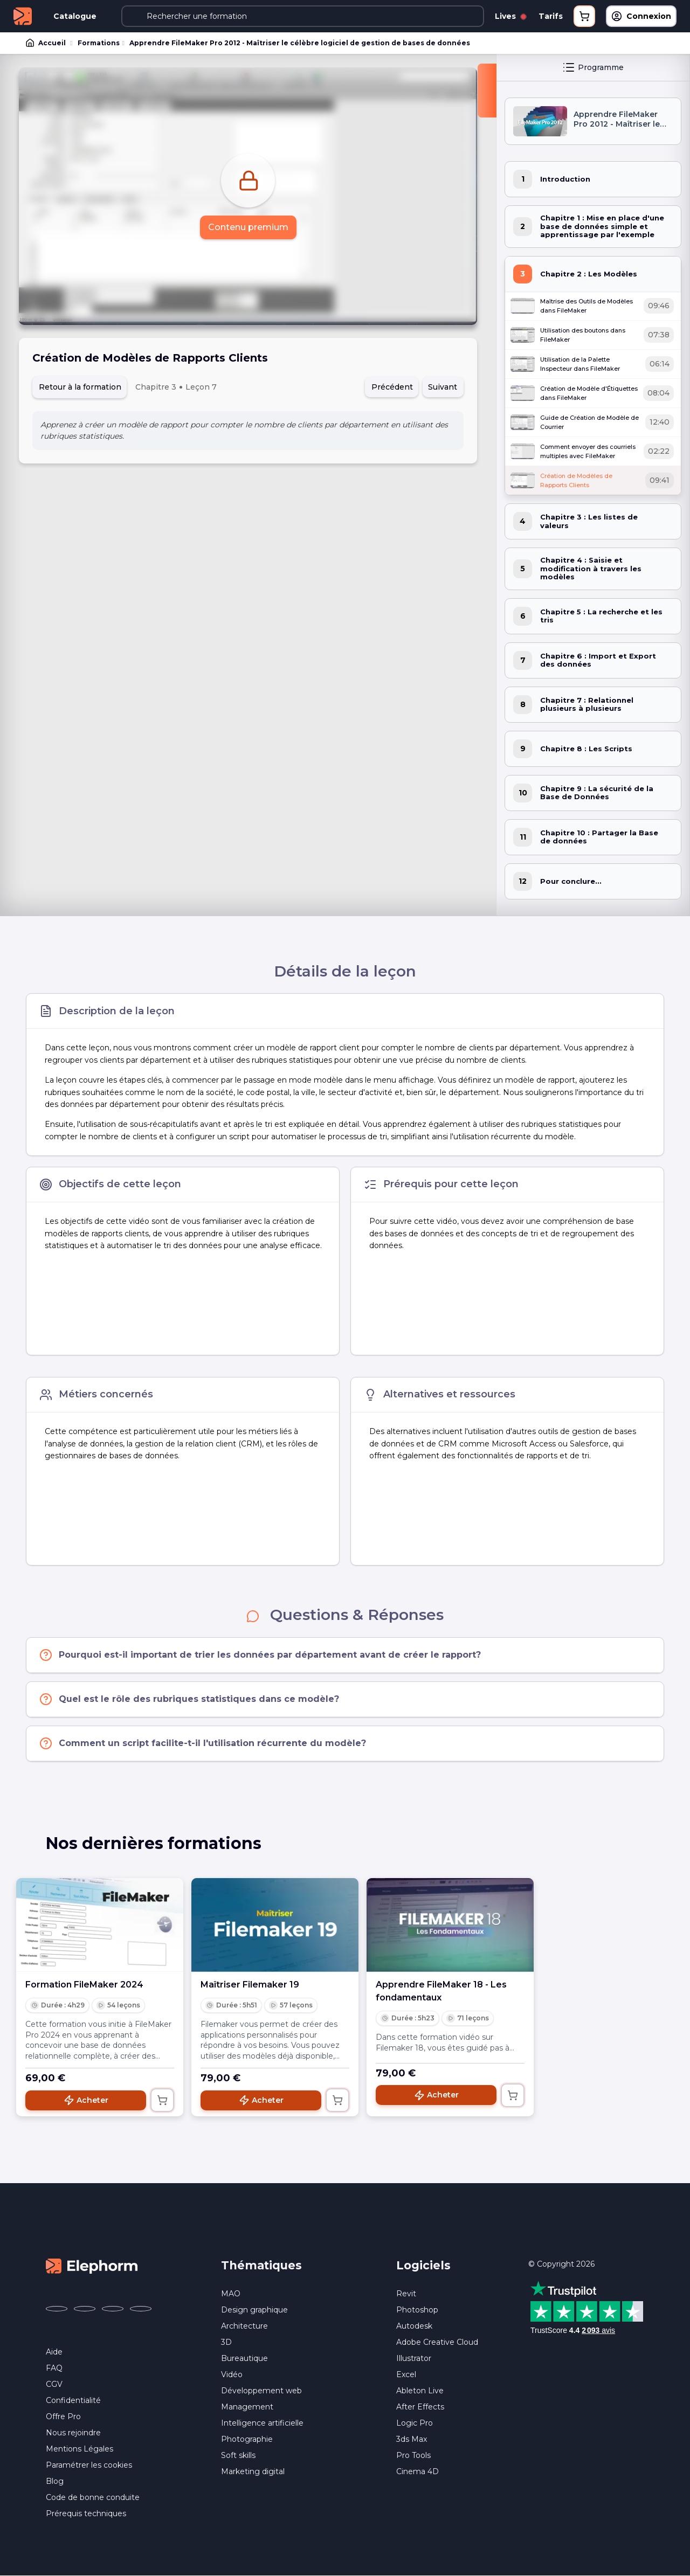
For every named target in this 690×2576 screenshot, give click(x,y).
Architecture (244, 2326)
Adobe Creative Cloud (437, 2342)
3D (226, 2342)
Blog (55, 2481)
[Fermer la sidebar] (487, 90)
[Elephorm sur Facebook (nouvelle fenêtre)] (56, 2308)
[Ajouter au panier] (162, 2100)
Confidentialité (73, 2400)
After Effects (420, 2407)
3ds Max (411, 2439)
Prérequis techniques (86, 2513)
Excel (406, 2374)
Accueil (46, 43)
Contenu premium (248, 227)
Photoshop (417, 2310)
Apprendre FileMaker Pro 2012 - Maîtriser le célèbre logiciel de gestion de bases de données (299, 43)
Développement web (261, 2390)
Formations (99, 43)
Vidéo (232, 2374)
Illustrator (413, 2358)
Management (247, 2407)
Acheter (86, 2100)
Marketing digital (253, 2471)
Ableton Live (420, 2390)
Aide (54, 2352)
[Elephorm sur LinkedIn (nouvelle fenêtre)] (140, 2308)
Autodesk (414, 2326)
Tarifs (551, 16)
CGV (54, 2384)
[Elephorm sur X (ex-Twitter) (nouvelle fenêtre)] (84, 2308)
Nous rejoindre (73, 2432)
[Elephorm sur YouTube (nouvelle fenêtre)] (112, 2308)
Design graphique (254, 2310)
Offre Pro (63, 2416)
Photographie (247, 2439)
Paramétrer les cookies (89, 2465)
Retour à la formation (80, 387)
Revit (406, 2293)
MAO (230, 2293)
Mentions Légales (79, 2449)
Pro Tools (413, 2455)
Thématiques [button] (261, 2265)
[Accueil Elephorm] (91, 2265)
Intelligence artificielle (262, 2423)
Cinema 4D (417, 2471)
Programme (593, 67)
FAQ (54, 2368)
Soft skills (238, 2455)
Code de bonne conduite (93, 2497)
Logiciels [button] (423, 2265)
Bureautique (244, 2358)
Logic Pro (414, 2423)
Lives (510, 16)
